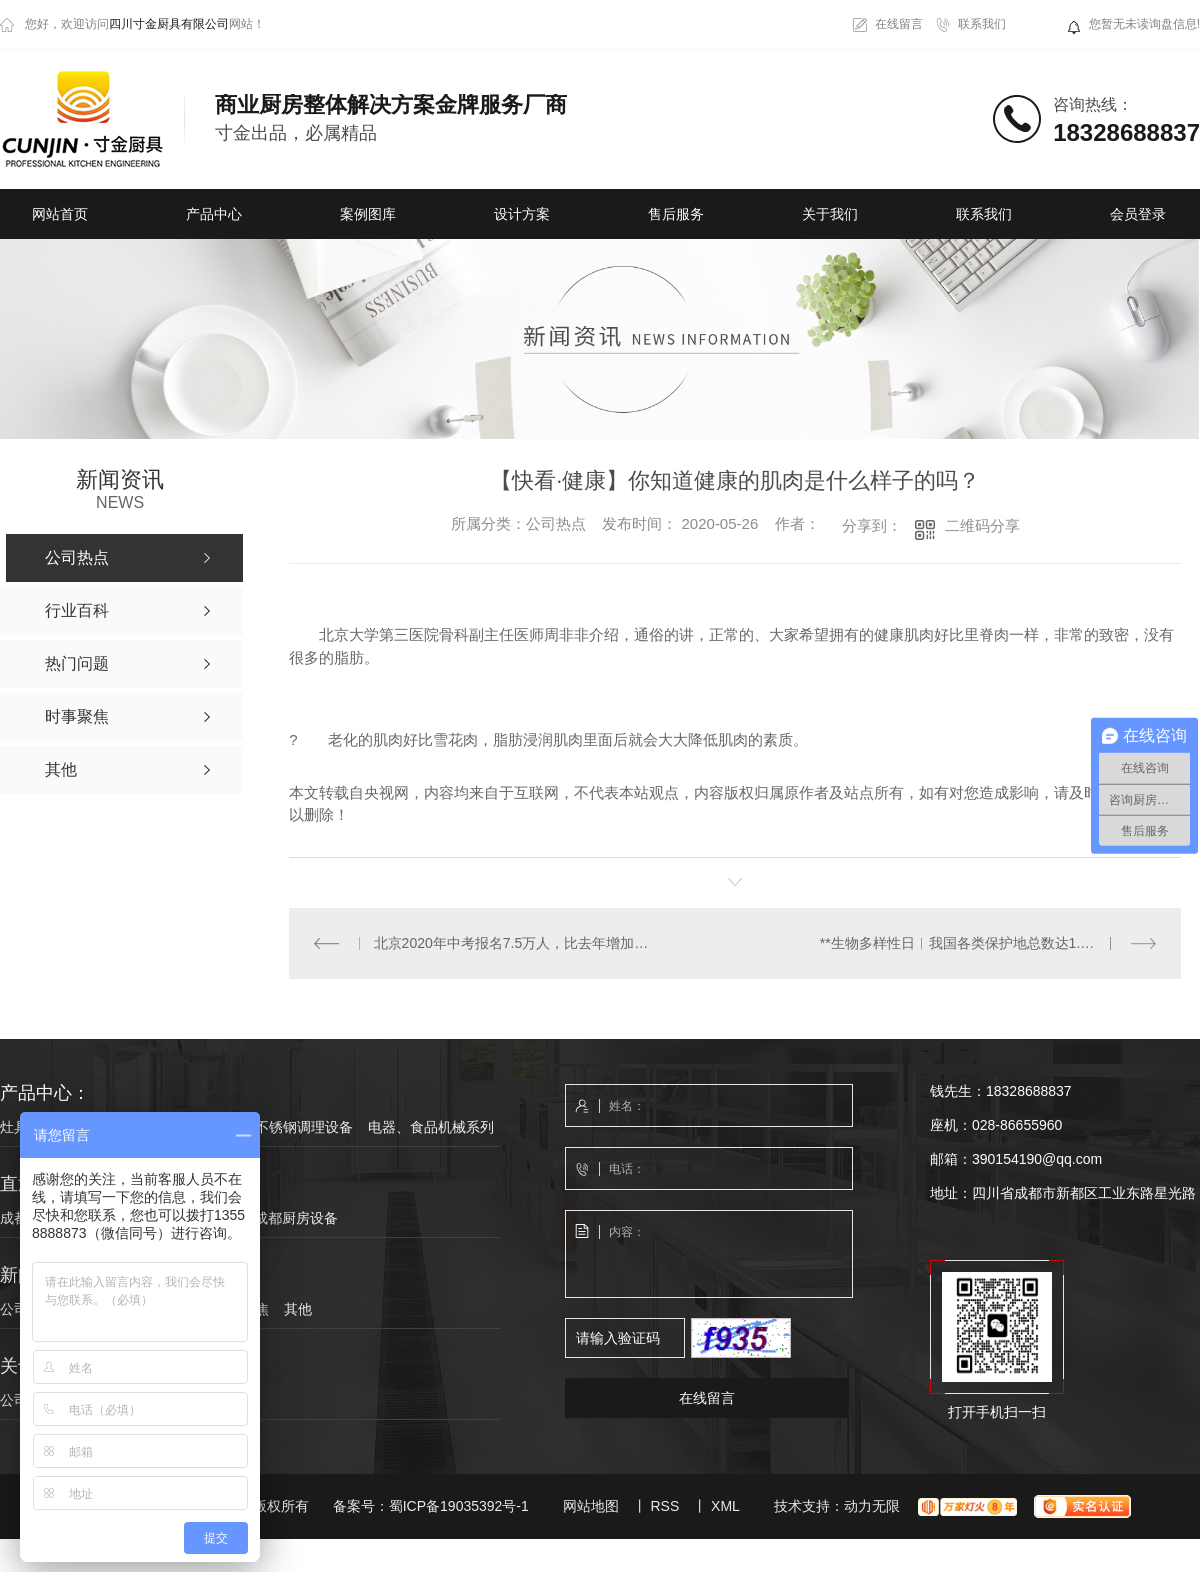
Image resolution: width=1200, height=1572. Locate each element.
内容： (710, 1254)
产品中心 (214, 214)
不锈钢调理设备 (304, 1126)
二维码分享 (982, 525)
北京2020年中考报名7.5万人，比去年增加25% (512, 942)
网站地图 (591, 1505)
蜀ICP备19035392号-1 (459, 1505)
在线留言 (899, 24)
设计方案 (522, 214)
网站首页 (60, 214)
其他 (298, 1308)
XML (725, 1505)
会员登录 (1138, 214)
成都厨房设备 (296, 1217)
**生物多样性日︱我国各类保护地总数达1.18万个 (972, 942)
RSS (664, 1505)
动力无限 (872, 1505)
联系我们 (982, 24)
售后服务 (676, 214)
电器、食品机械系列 (431, 1126)
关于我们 (830, 214)
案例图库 (368, 214)
